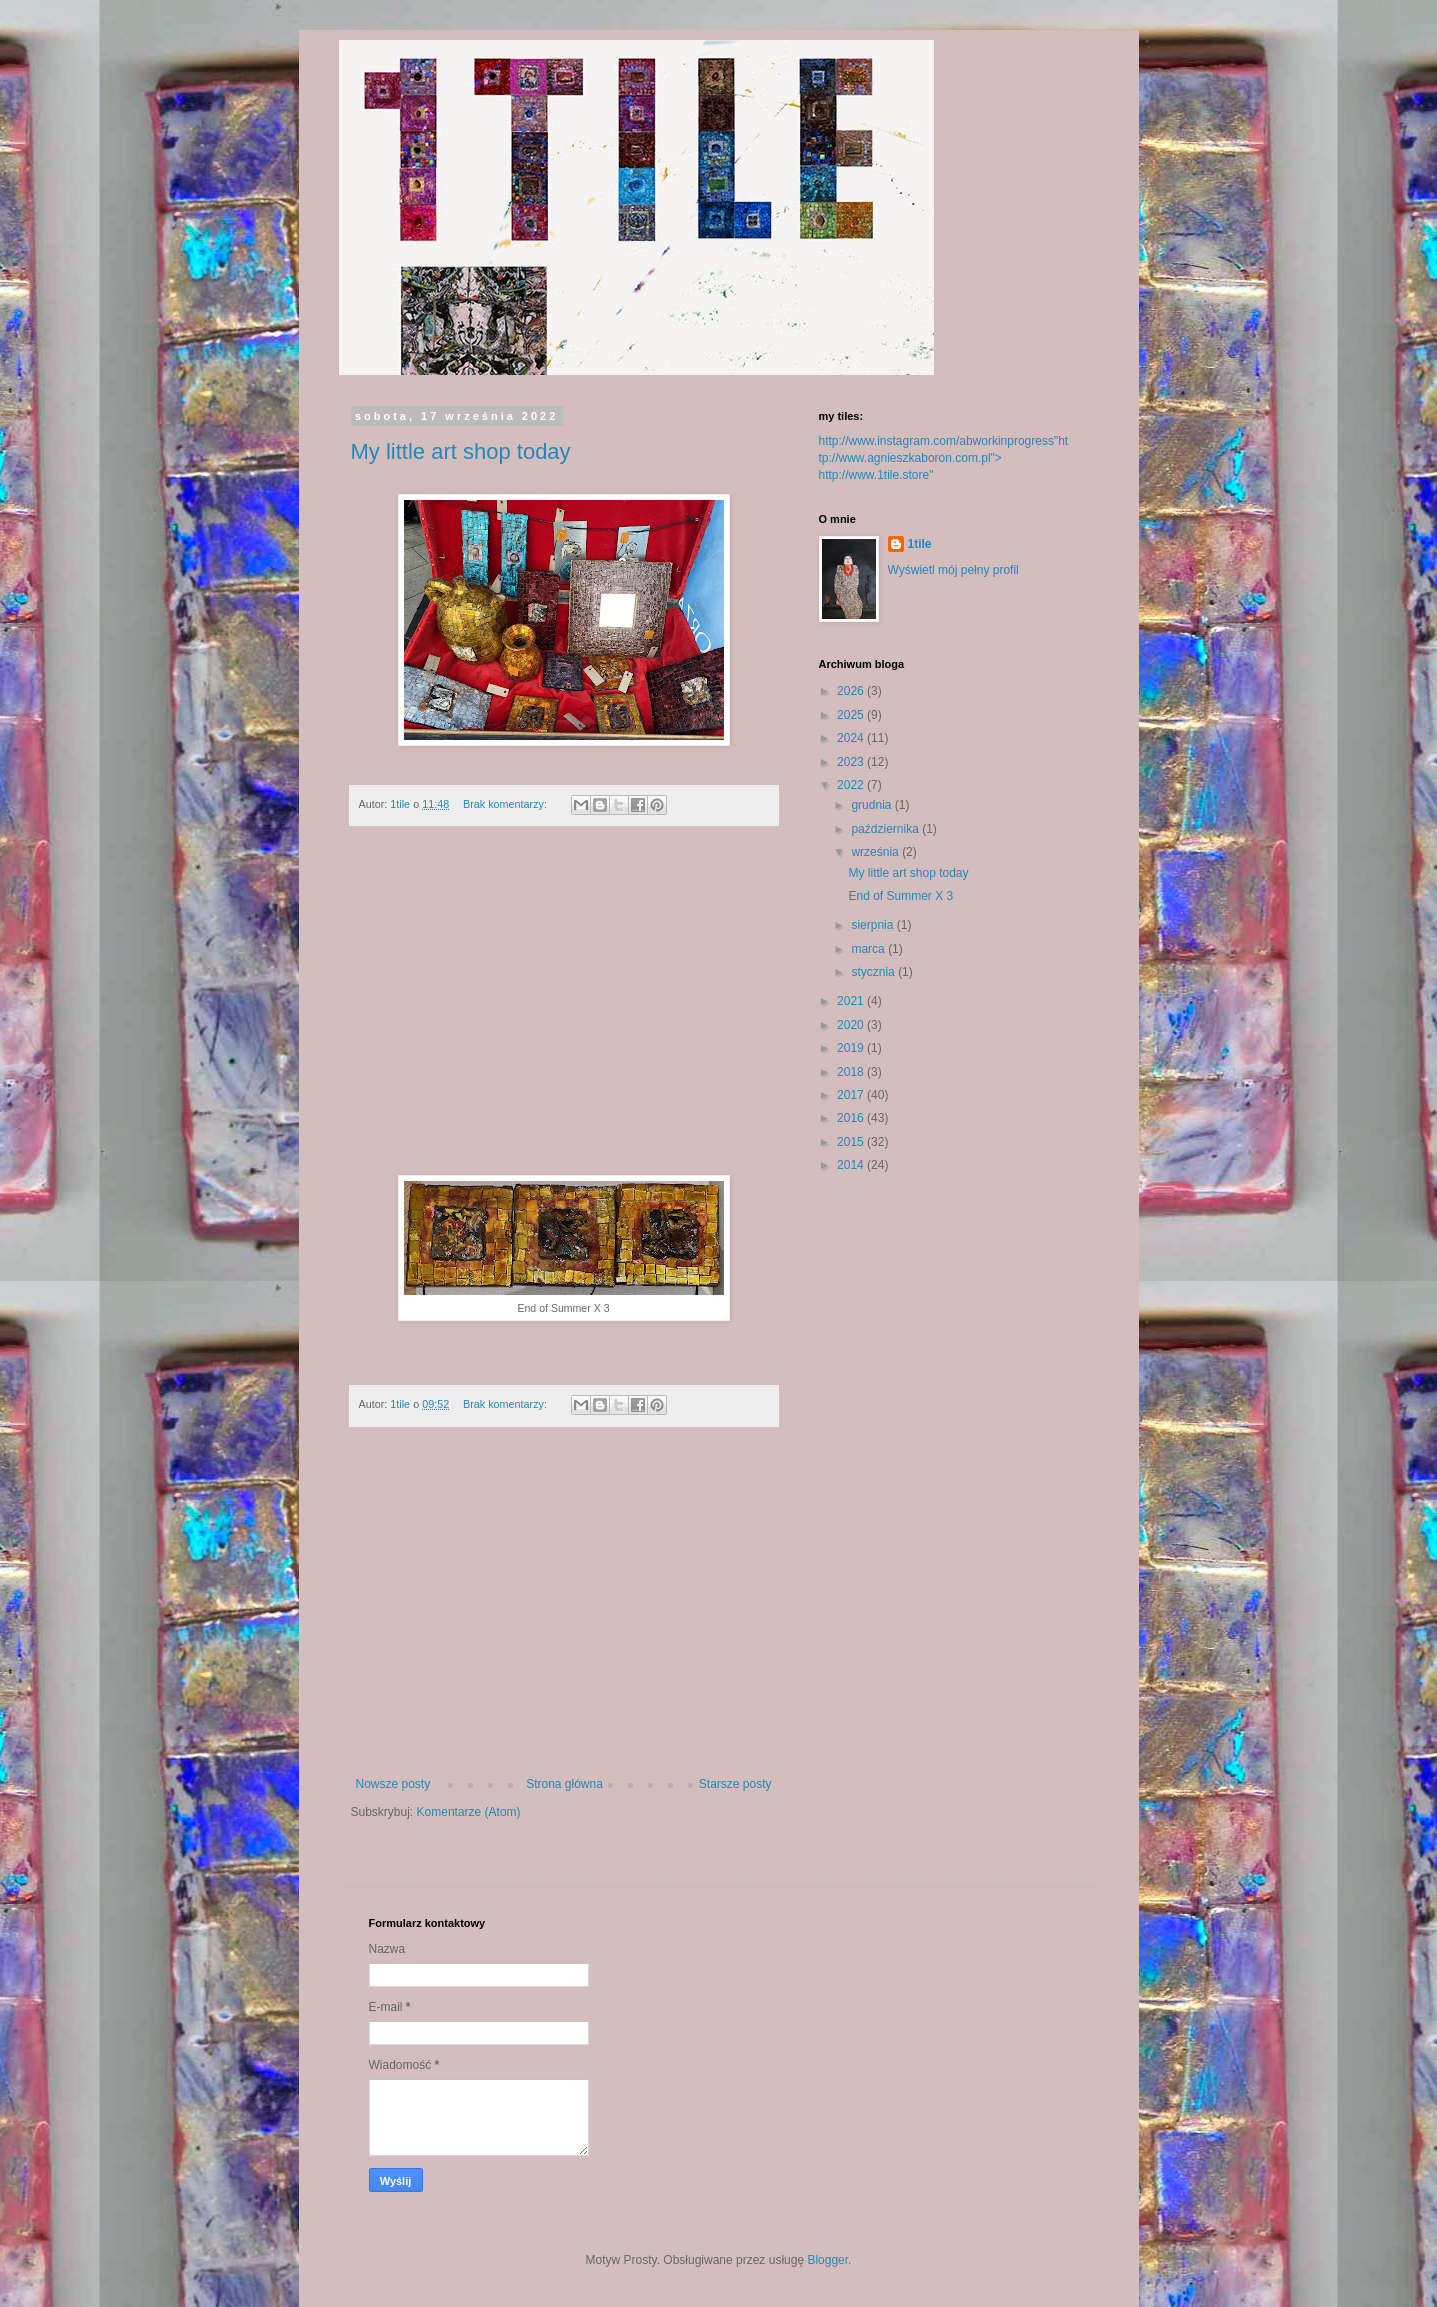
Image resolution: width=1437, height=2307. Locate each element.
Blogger (827, 2260)
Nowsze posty (393, 1784)
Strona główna (564, 1784)
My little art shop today (461, 451)
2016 (852, 1118)
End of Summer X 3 (902, 896)
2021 (852, 1001)
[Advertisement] (564, 1011)
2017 (852, 1095)
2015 (852, 1142)
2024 (852, 738)
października (886, 829)
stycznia (874, 972)
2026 (852, 691)
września (876, 852)
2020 (852, 1025)
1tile (920, 544)
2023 (852, 762)
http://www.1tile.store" (876, 475)
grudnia (872, 805)
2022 (852, 785)
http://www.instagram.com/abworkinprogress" (939, 441)
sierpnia (873, 925)
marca (869, 949)
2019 (852, 1048)
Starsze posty (735, 1784)
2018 (852, 1072)
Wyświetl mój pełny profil (953, 570)
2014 (852, 1165)
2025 (852, 715)
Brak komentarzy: (506, 804)
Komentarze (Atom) (469, 1812)
